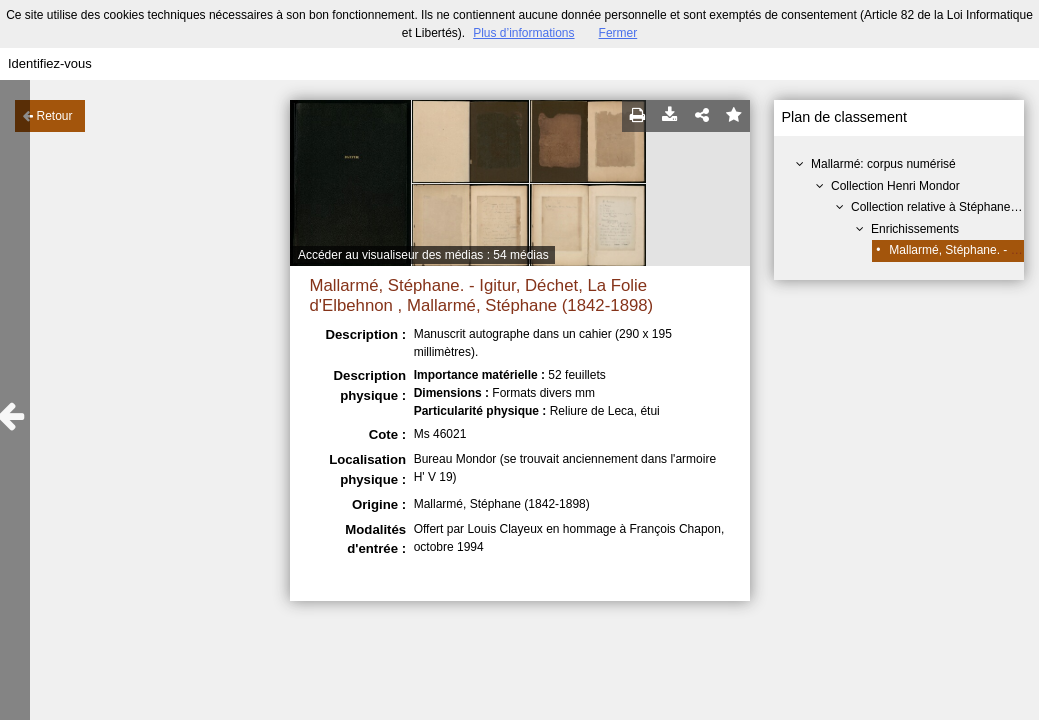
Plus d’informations (523, 33)
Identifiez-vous (50, 63)
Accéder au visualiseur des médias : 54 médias (423, 255)
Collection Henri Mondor (895, 186)
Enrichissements (915, 229)
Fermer (618, 33)
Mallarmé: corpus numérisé (883, 164)
